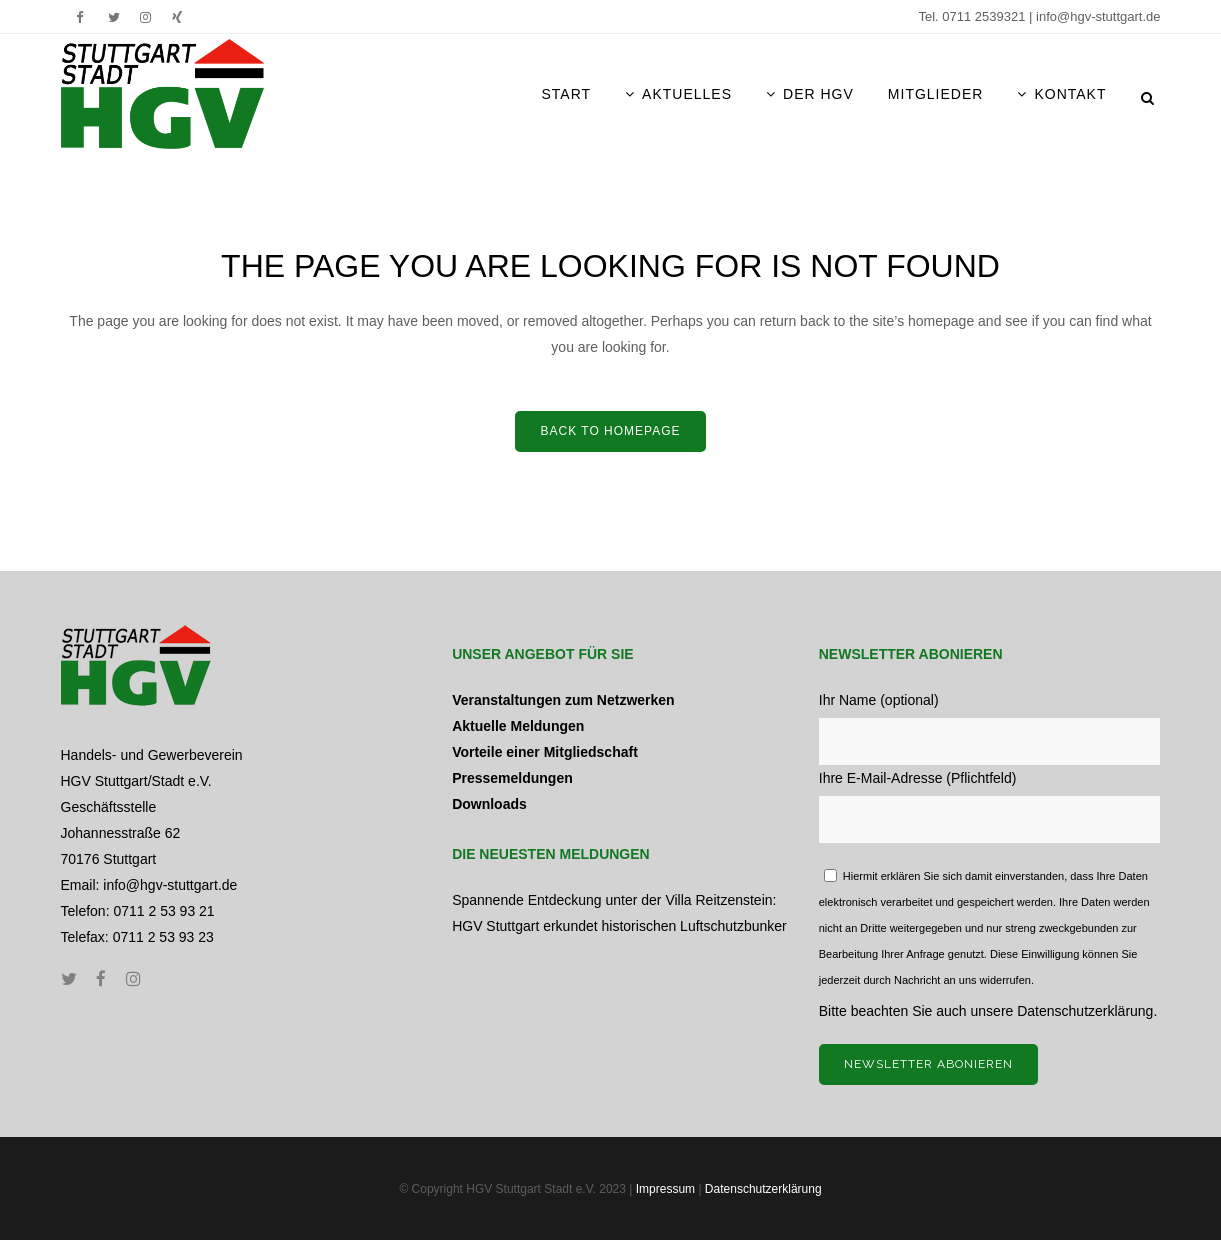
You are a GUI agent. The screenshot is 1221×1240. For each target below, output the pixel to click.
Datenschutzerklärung (1085, 1011)
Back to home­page (610, 431)
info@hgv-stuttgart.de (1098, 16)
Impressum (665, 1189)
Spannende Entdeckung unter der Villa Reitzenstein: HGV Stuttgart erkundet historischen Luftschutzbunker (619, 913)
